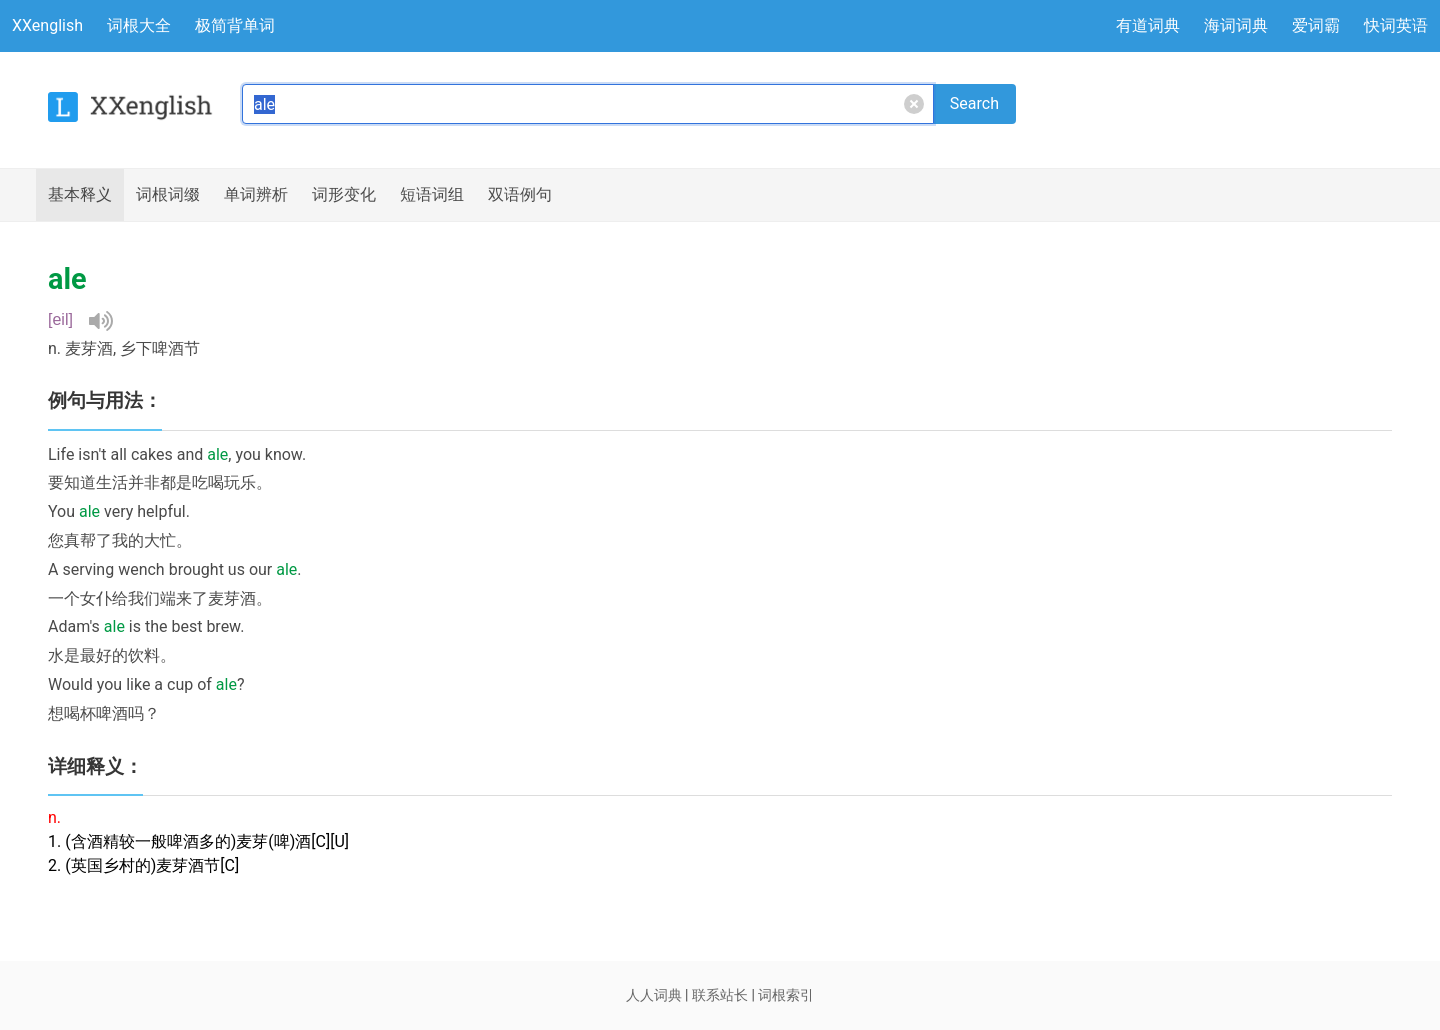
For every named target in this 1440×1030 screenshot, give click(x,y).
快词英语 (1396, 25)
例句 (520, 195)
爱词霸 (1316, 25)
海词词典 (1236, 25)
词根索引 (786, 995)
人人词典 (654, 995)
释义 (80, 195)
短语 (432, 195)
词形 (344, 195)
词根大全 (139, 25)
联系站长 (720, 995)
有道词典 (1148, 25)
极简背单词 (235, 25)
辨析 (256, 195)
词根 (168, 195)
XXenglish (47, 25)
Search (974, 103)
